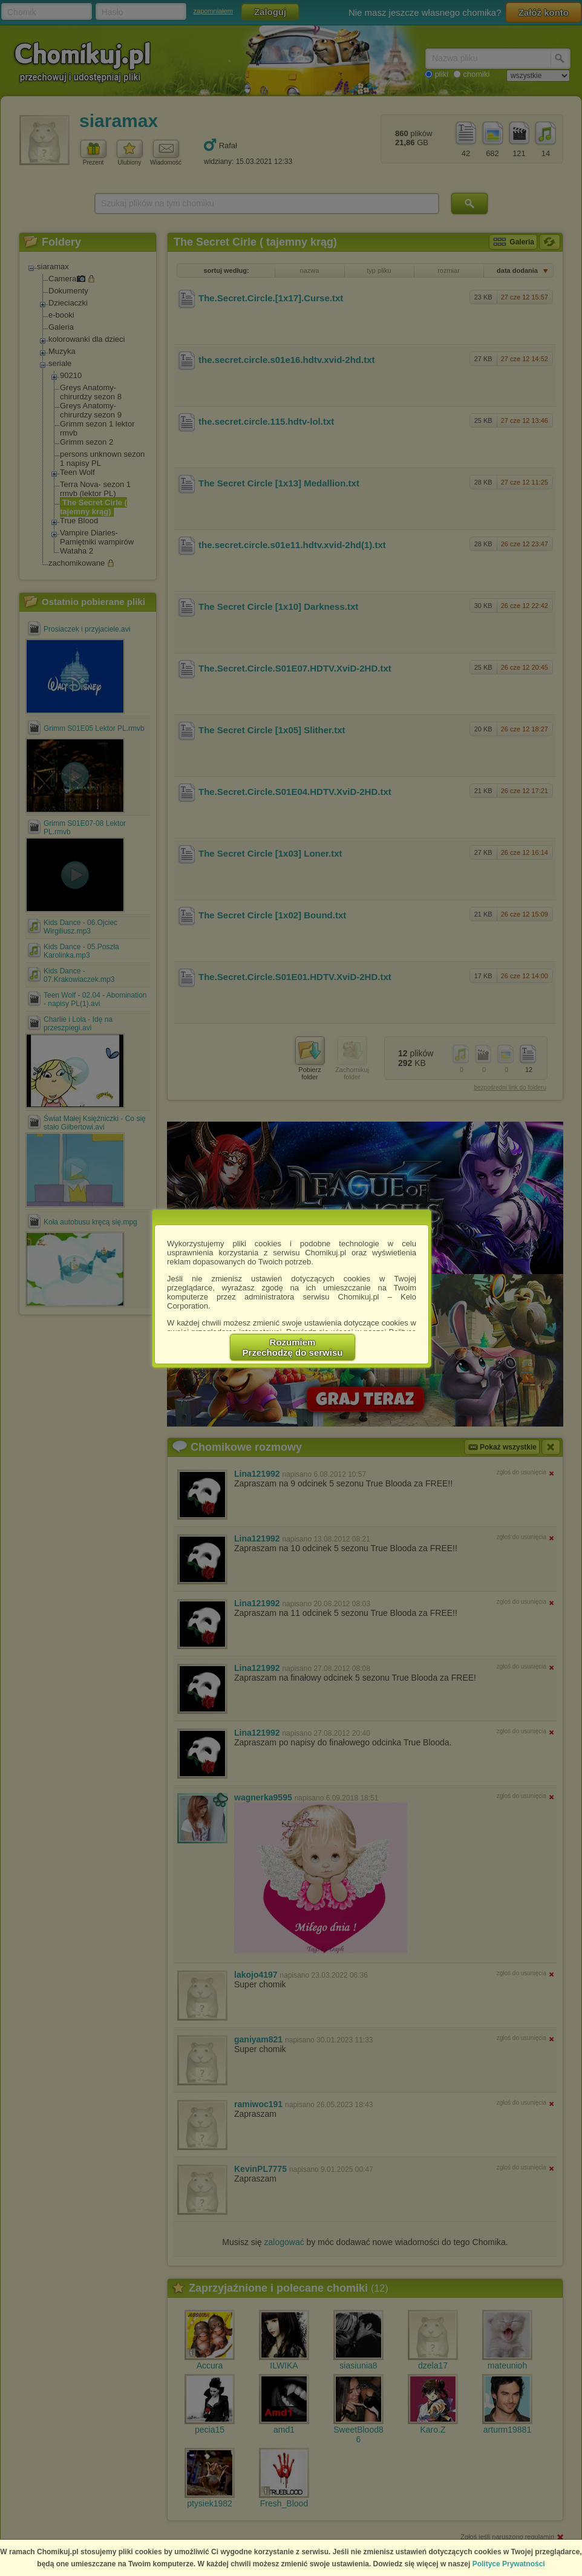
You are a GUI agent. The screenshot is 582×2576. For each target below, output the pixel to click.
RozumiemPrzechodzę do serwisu (293, 1347)
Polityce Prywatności (508, 2564)
